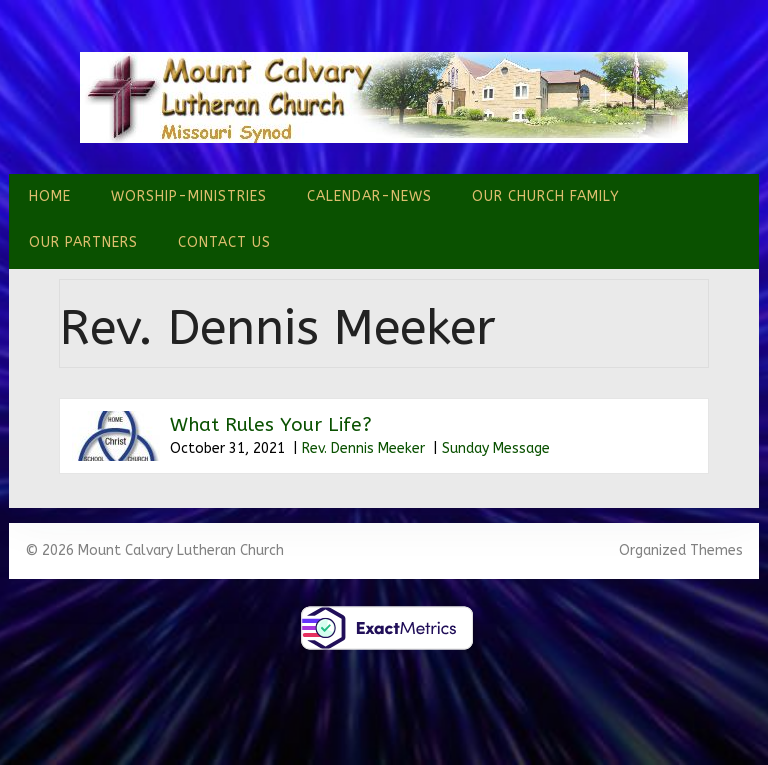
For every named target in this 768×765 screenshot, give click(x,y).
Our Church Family (546, 196)
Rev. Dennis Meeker (363, 448)
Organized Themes (681, 550)
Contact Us (224, 242)
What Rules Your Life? (271, 425)
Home (50, 196)
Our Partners (83, 242)
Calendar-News (369, 196)
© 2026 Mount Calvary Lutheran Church (154, 550)
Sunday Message (496, 448)
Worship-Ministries (189, 196)
